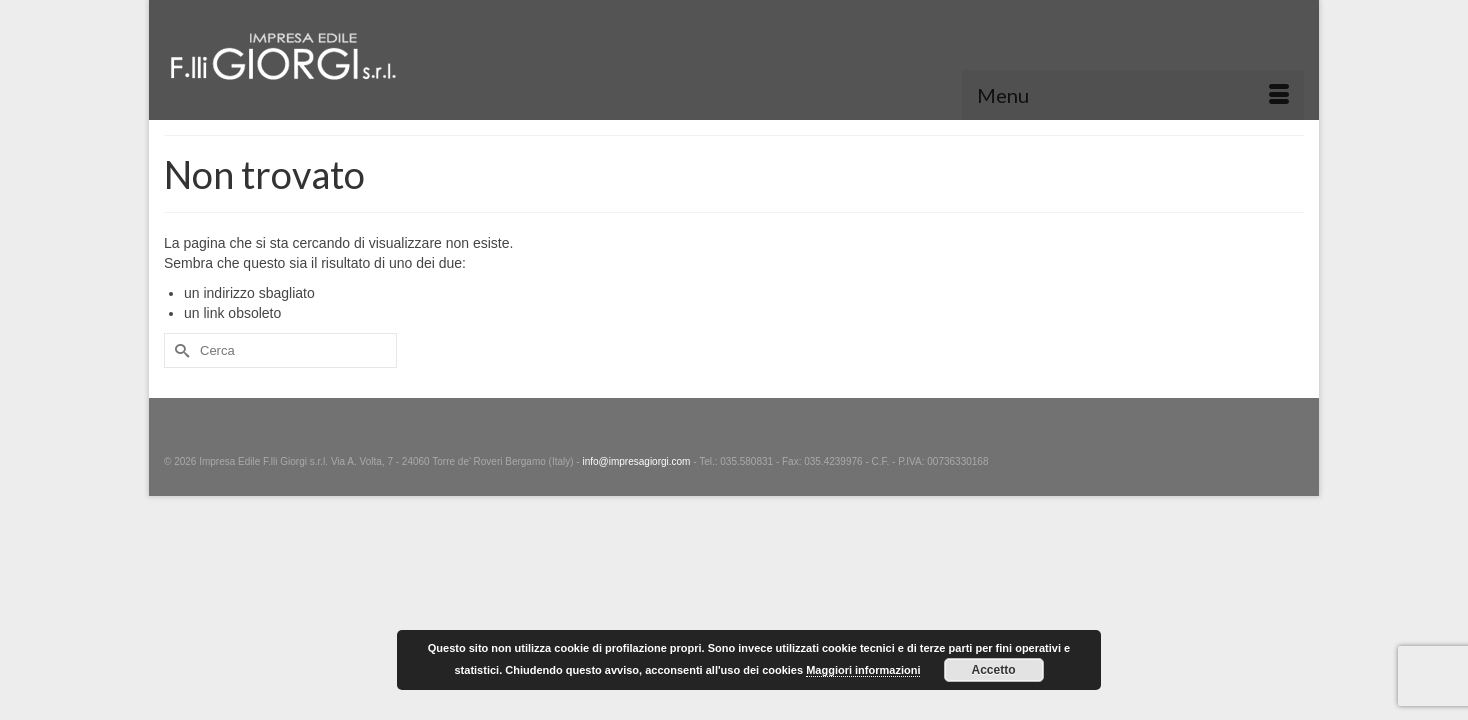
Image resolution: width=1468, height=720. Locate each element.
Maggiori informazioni (863, 670)
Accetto (993, 670)
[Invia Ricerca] (179, 350)
